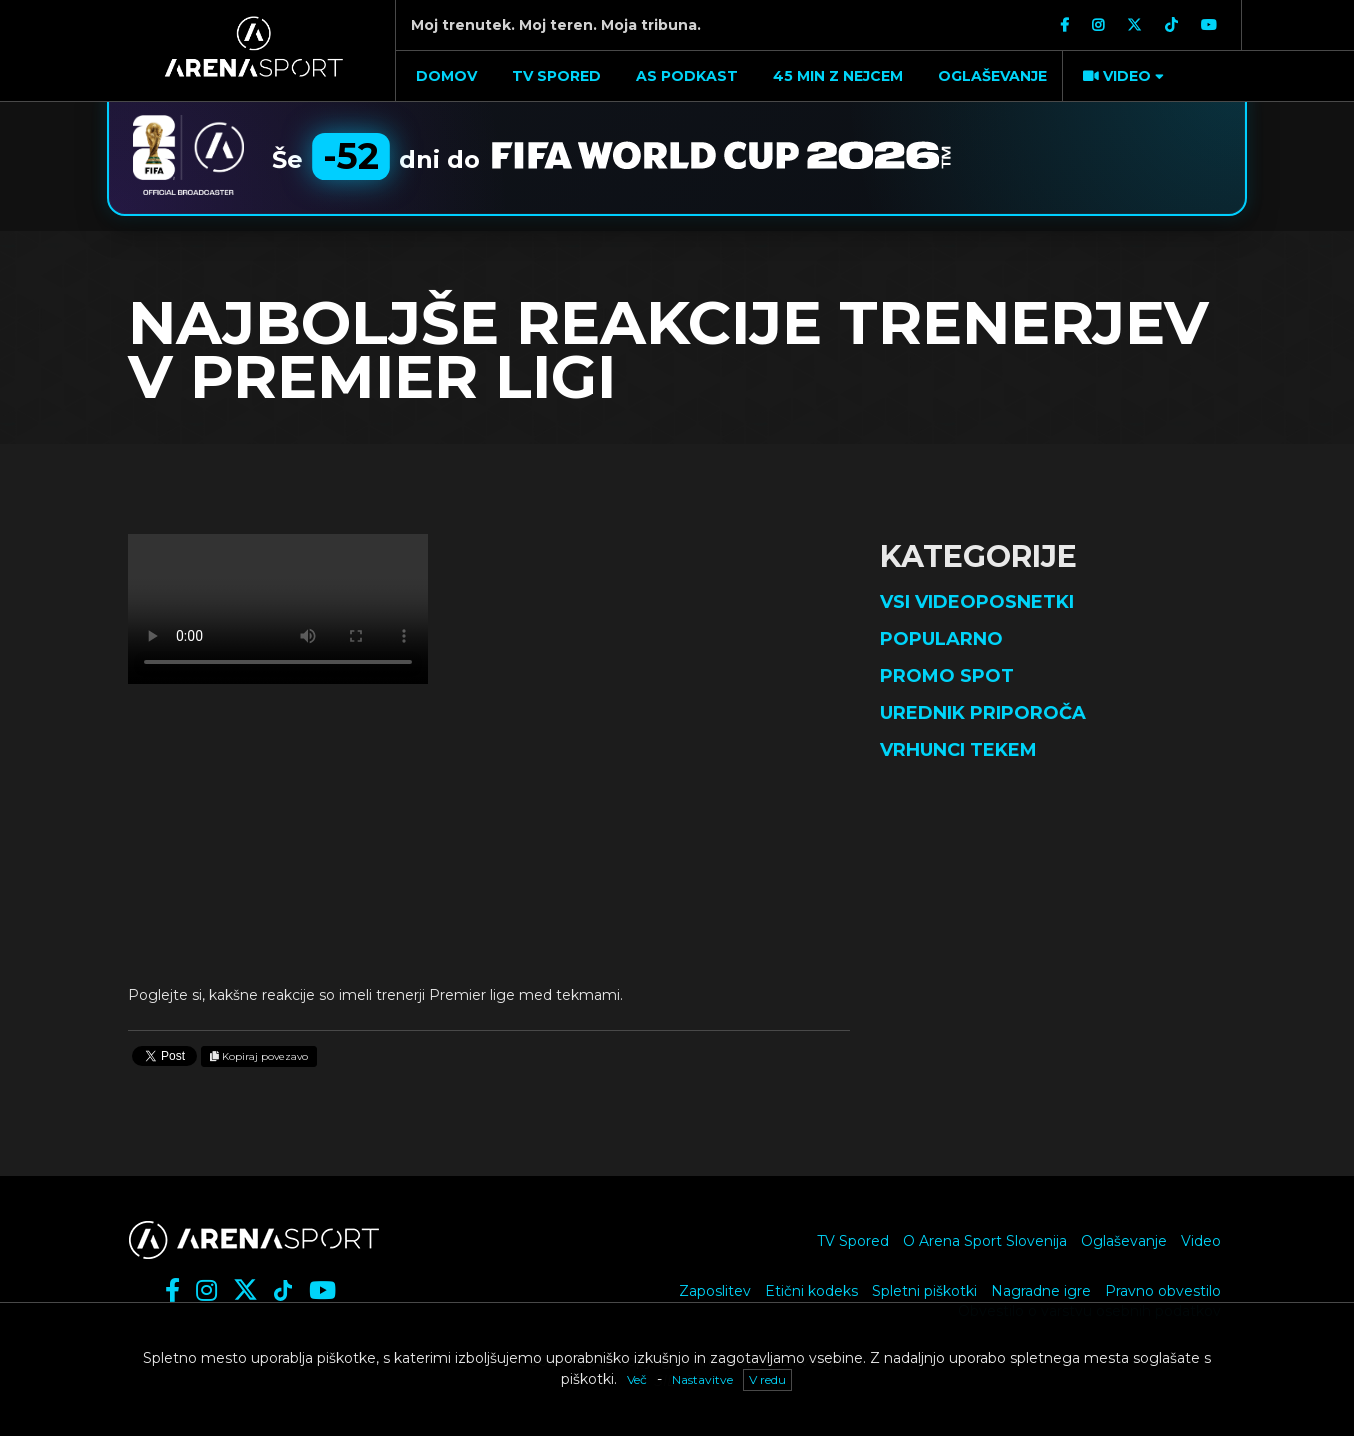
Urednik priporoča (983, 713)
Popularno (941, 639)
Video (1201, 1241)
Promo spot (947, 676)
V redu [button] (767, 1379)
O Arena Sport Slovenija (985, 1241)
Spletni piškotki (924, 1291)
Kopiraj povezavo (259, 1056)
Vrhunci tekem (958, 750)
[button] (1121, 76)
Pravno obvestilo (1163, 1291)
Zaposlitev (715, 1291)
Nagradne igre (1041, 1291)
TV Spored (853, 1241)
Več (637, 1379)
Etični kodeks (811, 1291)
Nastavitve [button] (702, 1379)
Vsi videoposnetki (977, 602)
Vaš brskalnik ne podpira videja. (278, 609)
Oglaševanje (1124, 1241)
